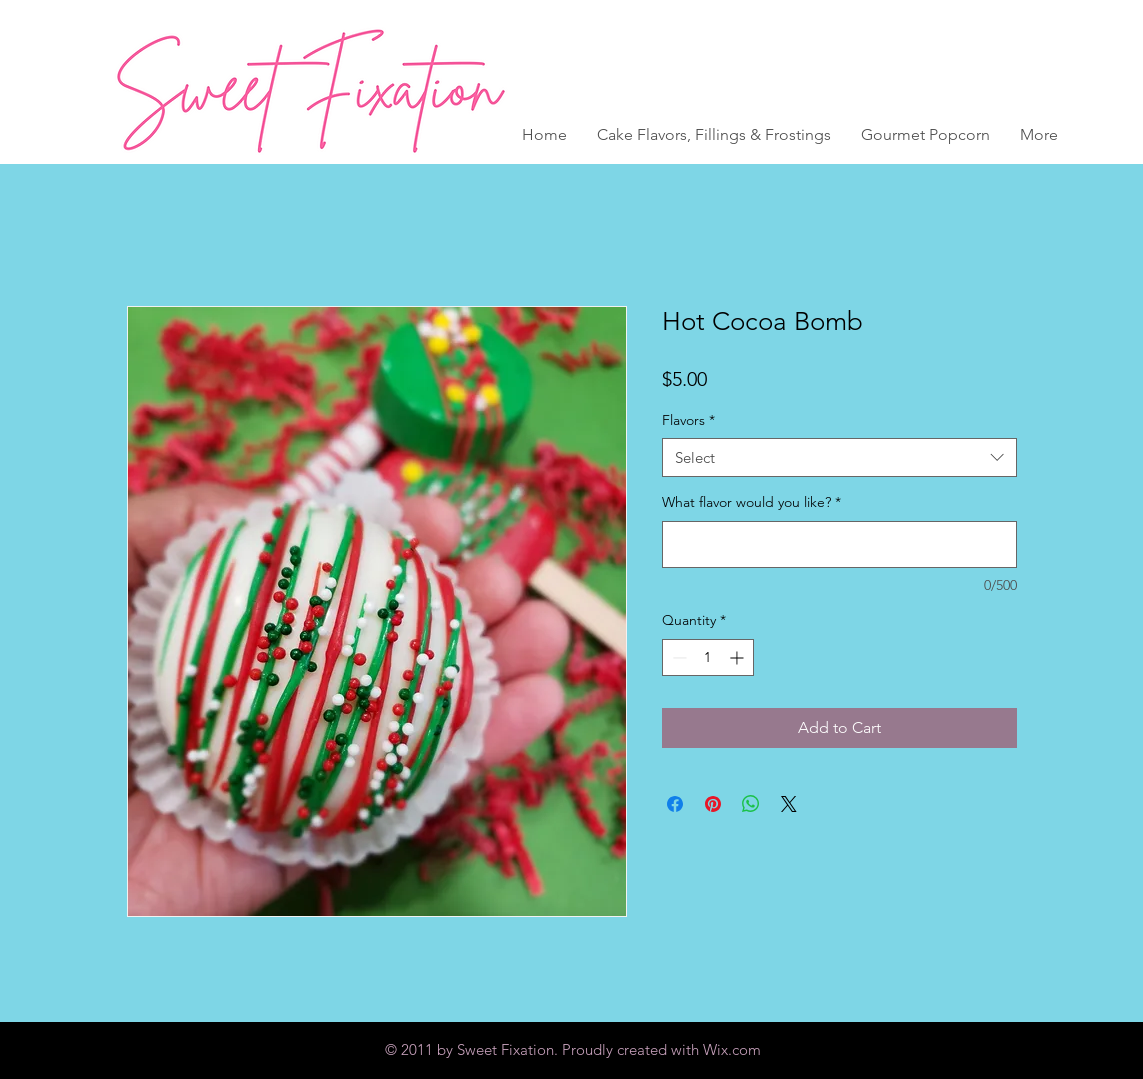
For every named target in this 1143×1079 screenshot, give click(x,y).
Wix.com (732, 1049)
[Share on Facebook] (675, 804)
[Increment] (738, 657)
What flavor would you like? (751, 502)
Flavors (688, 420)
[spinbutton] (708, 657)
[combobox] (839, 457)
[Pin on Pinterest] (713, 804)
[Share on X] (789, 804)
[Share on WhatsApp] (751, 804)
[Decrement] (677, 657)
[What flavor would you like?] (839, 544)
